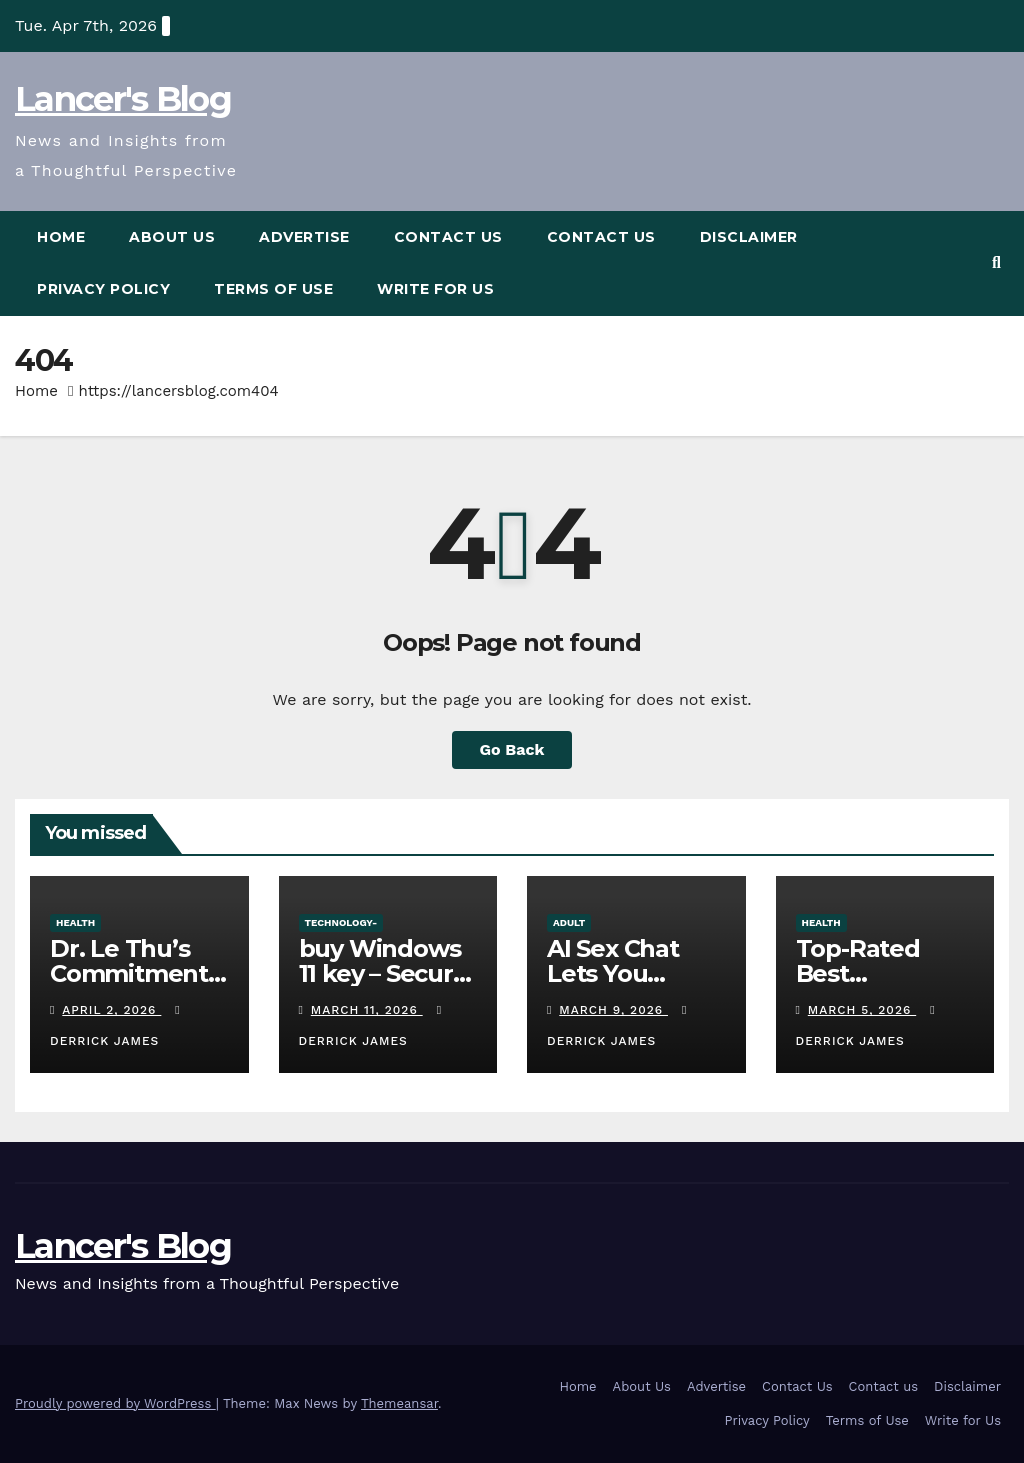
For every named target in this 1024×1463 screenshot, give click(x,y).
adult (569, 922)
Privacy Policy (103, 289)
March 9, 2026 (613, 1010)
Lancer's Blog (123, 99)
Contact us (601, 237)
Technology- (341, 922)
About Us (172, 237)
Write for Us (435, 289)
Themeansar (399, 1403)
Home (61, 237)
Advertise (304, 237)
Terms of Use (273, 289)
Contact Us (448, 237)
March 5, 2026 (862, 1010)
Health (75, 922)
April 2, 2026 (111, 1010)
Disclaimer (749, 237)
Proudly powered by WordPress (115, 1403)
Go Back (512, 749)
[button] (996, 262)
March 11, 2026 (367, 1010)
